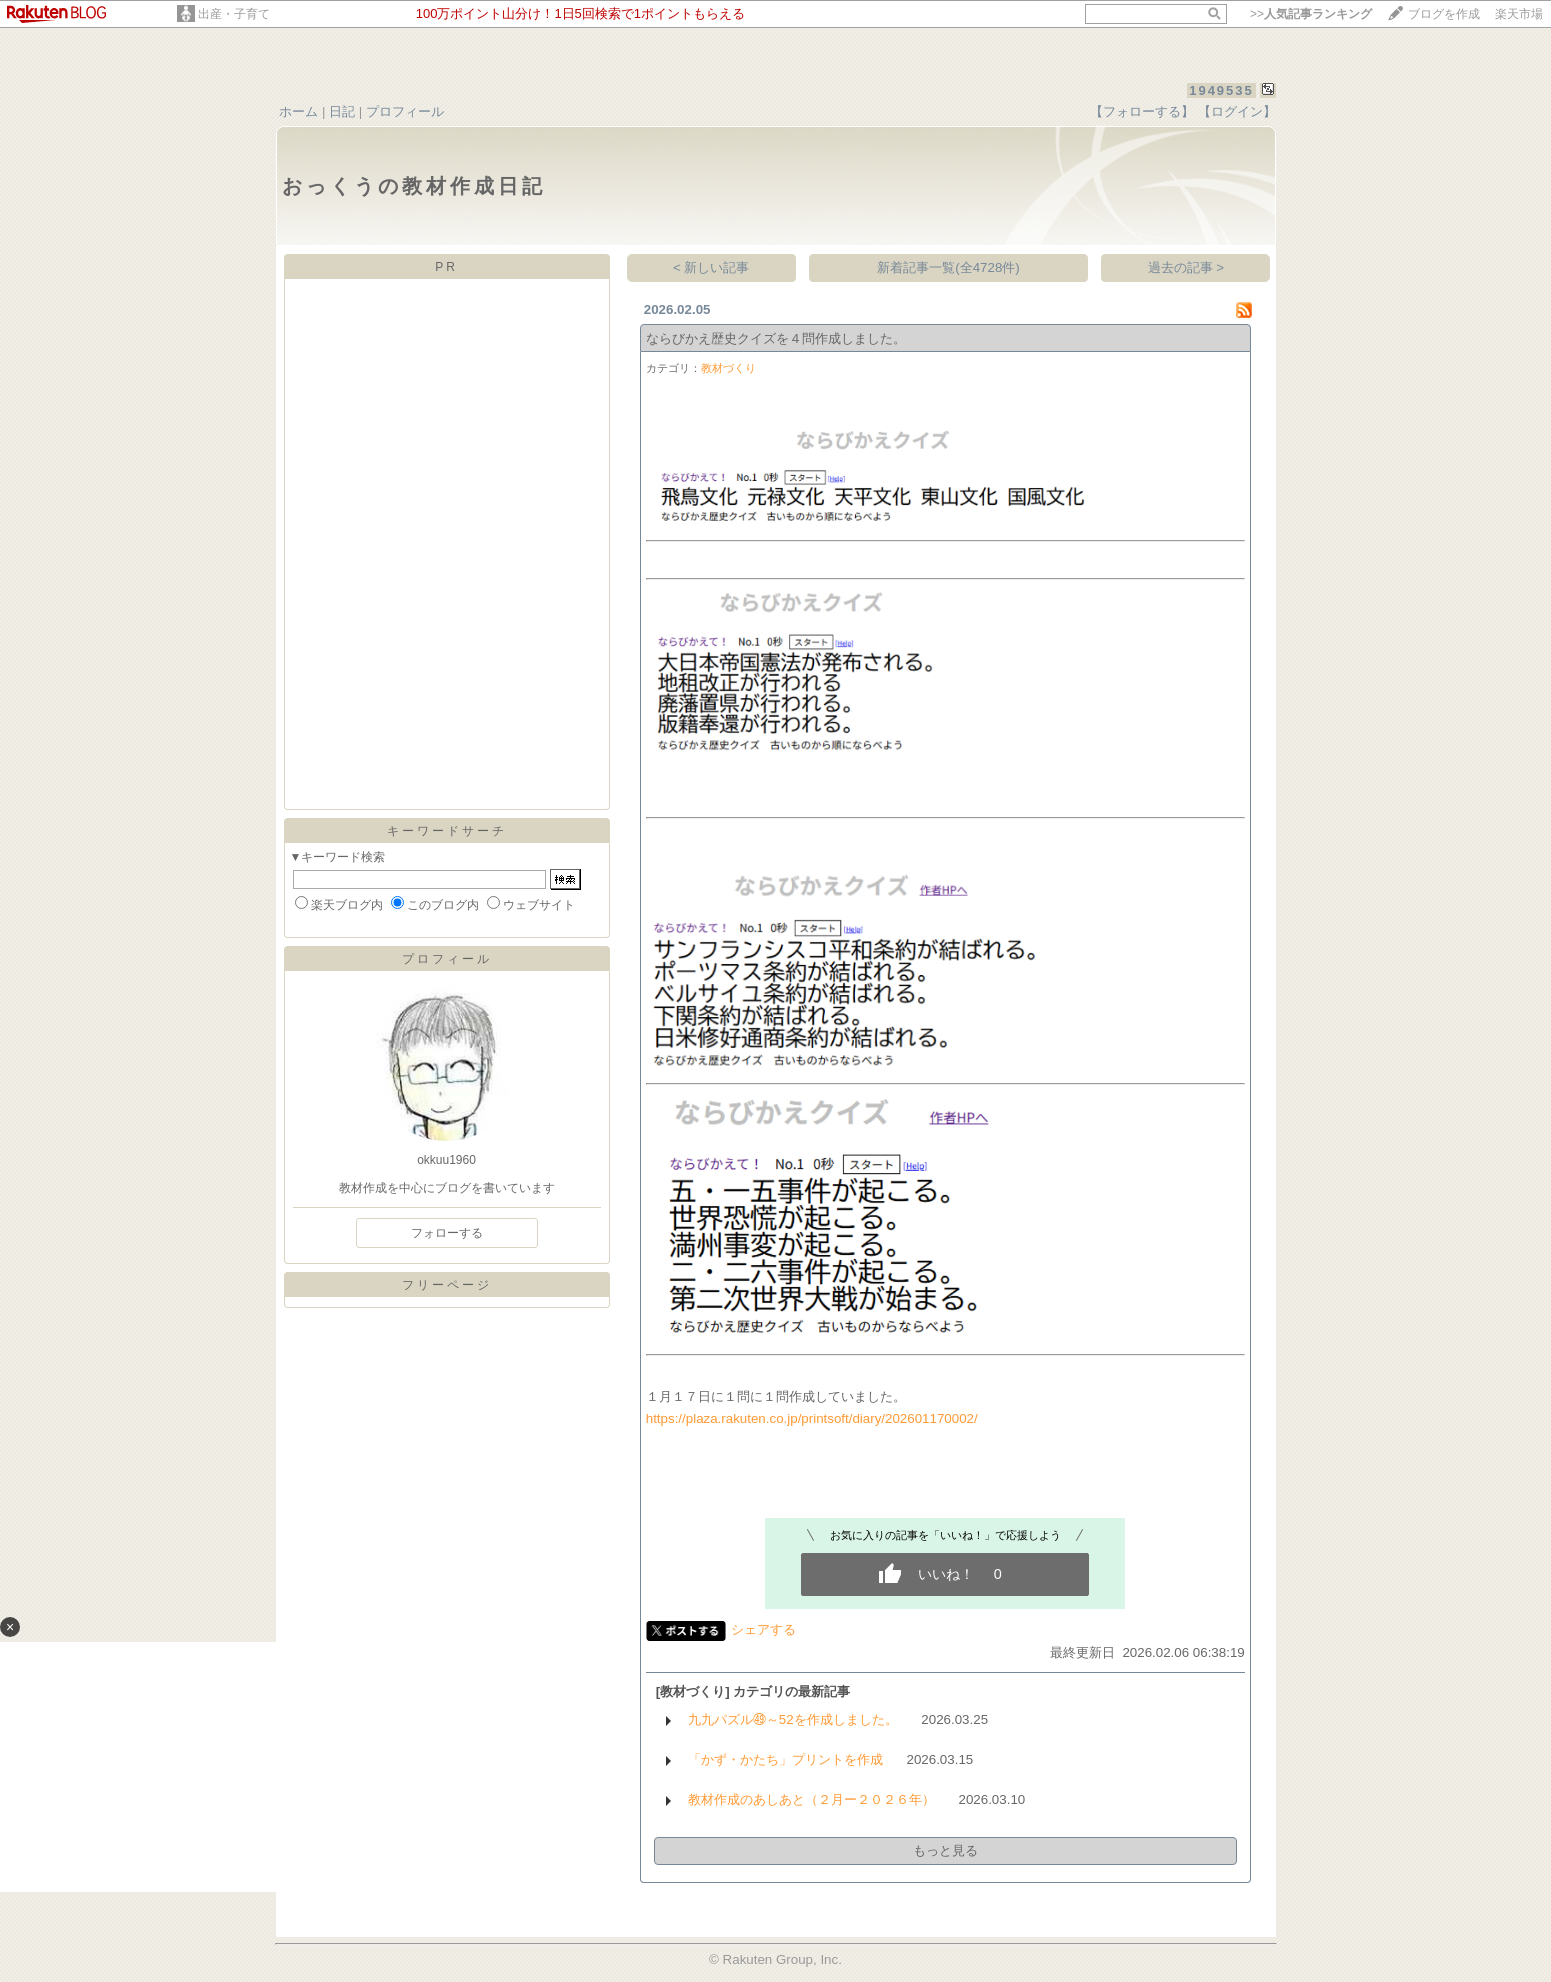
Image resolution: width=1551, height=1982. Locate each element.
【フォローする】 (1142, 111)
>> (1311, 14)
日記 (342, 111)
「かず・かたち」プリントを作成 (785, 1759)
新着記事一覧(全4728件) (948, 267)
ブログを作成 (1444, 14)
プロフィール (405, 111)
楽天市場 (1519, 14)
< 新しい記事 (711, 267)
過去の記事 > (1186, 267)
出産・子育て (234, 14)
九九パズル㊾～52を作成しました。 (793, 1719)
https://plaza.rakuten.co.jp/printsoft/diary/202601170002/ (812, 1418)
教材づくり (728, 368)
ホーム (298, 111)
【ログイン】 (1237, 111)
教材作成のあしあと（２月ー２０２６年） (811, 1799)
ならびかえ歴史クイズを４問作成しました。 (776, 338)
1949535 (1221, 90)
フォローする (447, 1233)
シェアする (763, 1629)
